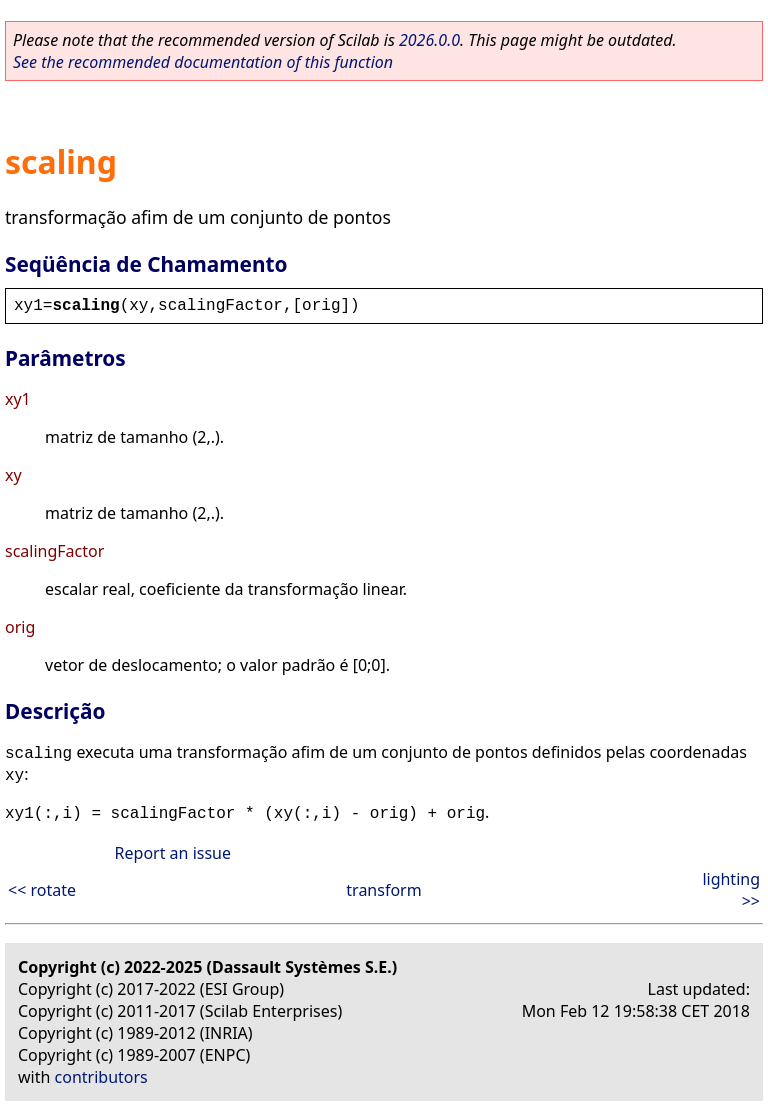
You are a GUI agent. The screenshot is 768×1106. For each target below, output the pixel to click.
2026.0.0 (429, 40)
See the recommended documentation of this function (203, 62)
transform (383, 890)
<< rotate (42, 890)
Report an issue (173, 853)
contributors (101, 1077)
